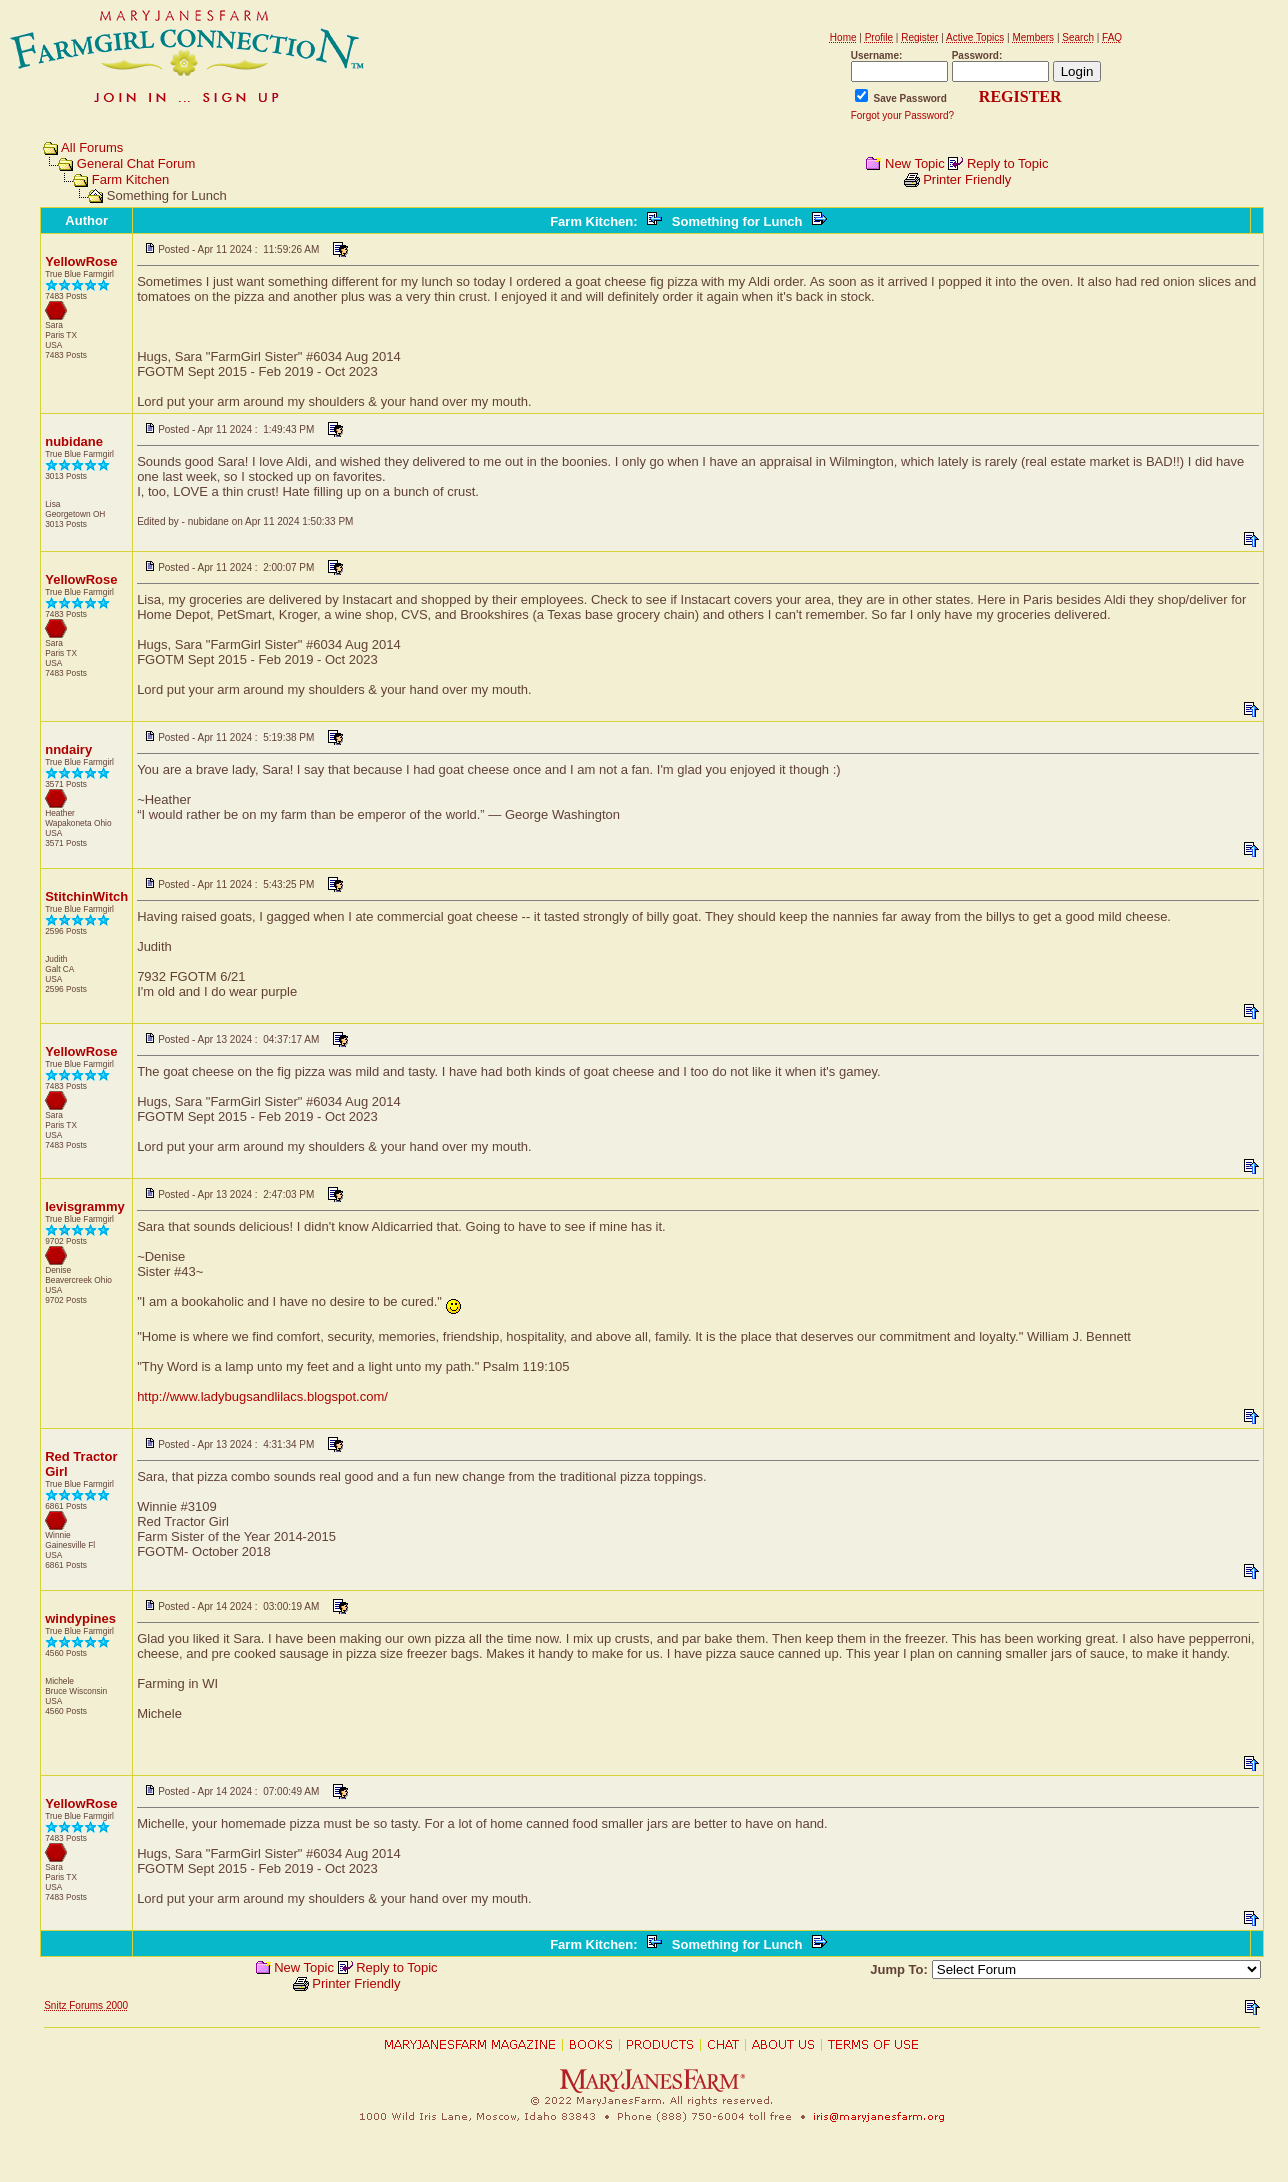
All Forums (92, 147)
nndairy (68, 749)
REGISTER (1020, 96)
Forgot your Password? (902, 115)
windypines (80, 1618)
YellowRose (81, 261)
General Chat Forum (136, 163)
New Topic (915, 163)
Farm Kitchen (130, 179)
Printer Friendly (967, 179)
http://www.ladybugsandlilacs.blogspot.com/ (262, 1396)
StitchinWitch (86, 896)
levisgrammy (85, 1206)
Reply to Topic (1007, 163)
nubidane (74, 441)
